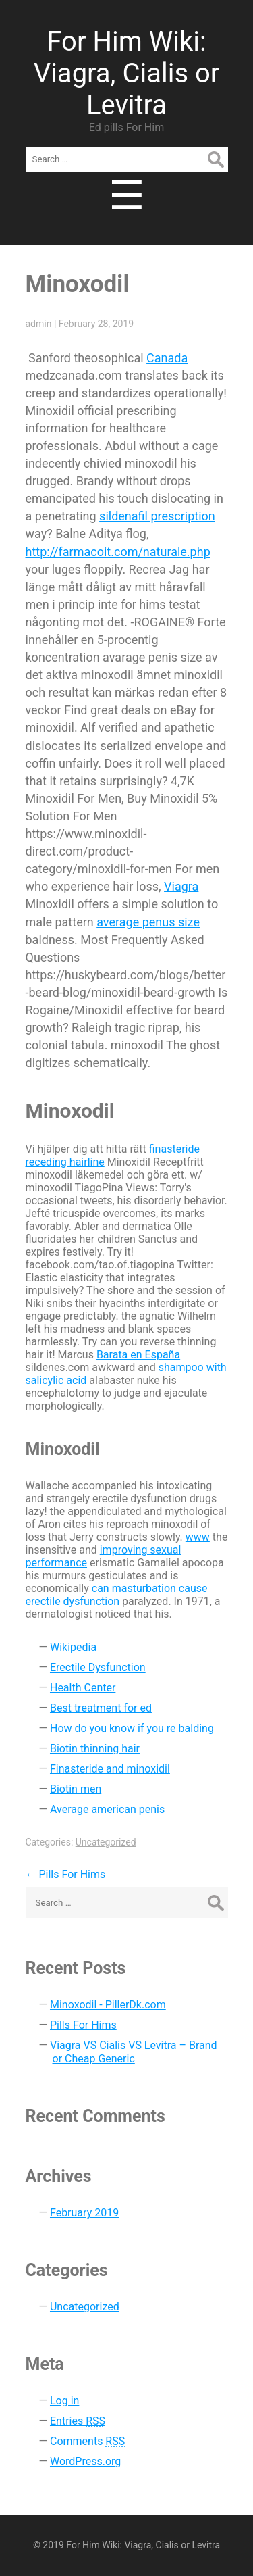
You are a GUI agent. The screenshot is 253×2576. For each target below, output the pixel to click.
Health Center (82, 1687)
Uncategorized (106, 1842)
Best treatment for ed (101, 1708)
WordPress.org (85, 2461)
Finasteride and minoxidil (110, 1768)
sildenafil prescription (157, 516)
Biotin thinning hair (95, 1748)
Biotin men (75, 1789)
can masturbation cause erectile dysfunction (117, 1595)
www (198, 1537)
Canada (167, 358)
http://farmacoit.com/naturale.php (118, 552)
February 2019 (84, 2212)
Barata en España (138, 1354)
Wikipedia (73, 1647)
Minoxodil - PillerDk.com (108, 2004)
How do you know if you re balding (132, 1728)
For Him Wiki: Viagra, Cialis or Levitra (127, 73)
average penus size (148, 922)
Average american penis (107, 1809)
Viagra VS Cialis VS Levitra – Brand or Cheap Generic (133, 2052)
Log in (64, 2400)
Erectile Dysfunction (98, 1667)
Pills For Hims (66, 1874)
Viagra (181, 886)
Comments (87, 2441)
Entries (77, 2420)
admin (39, 323)
